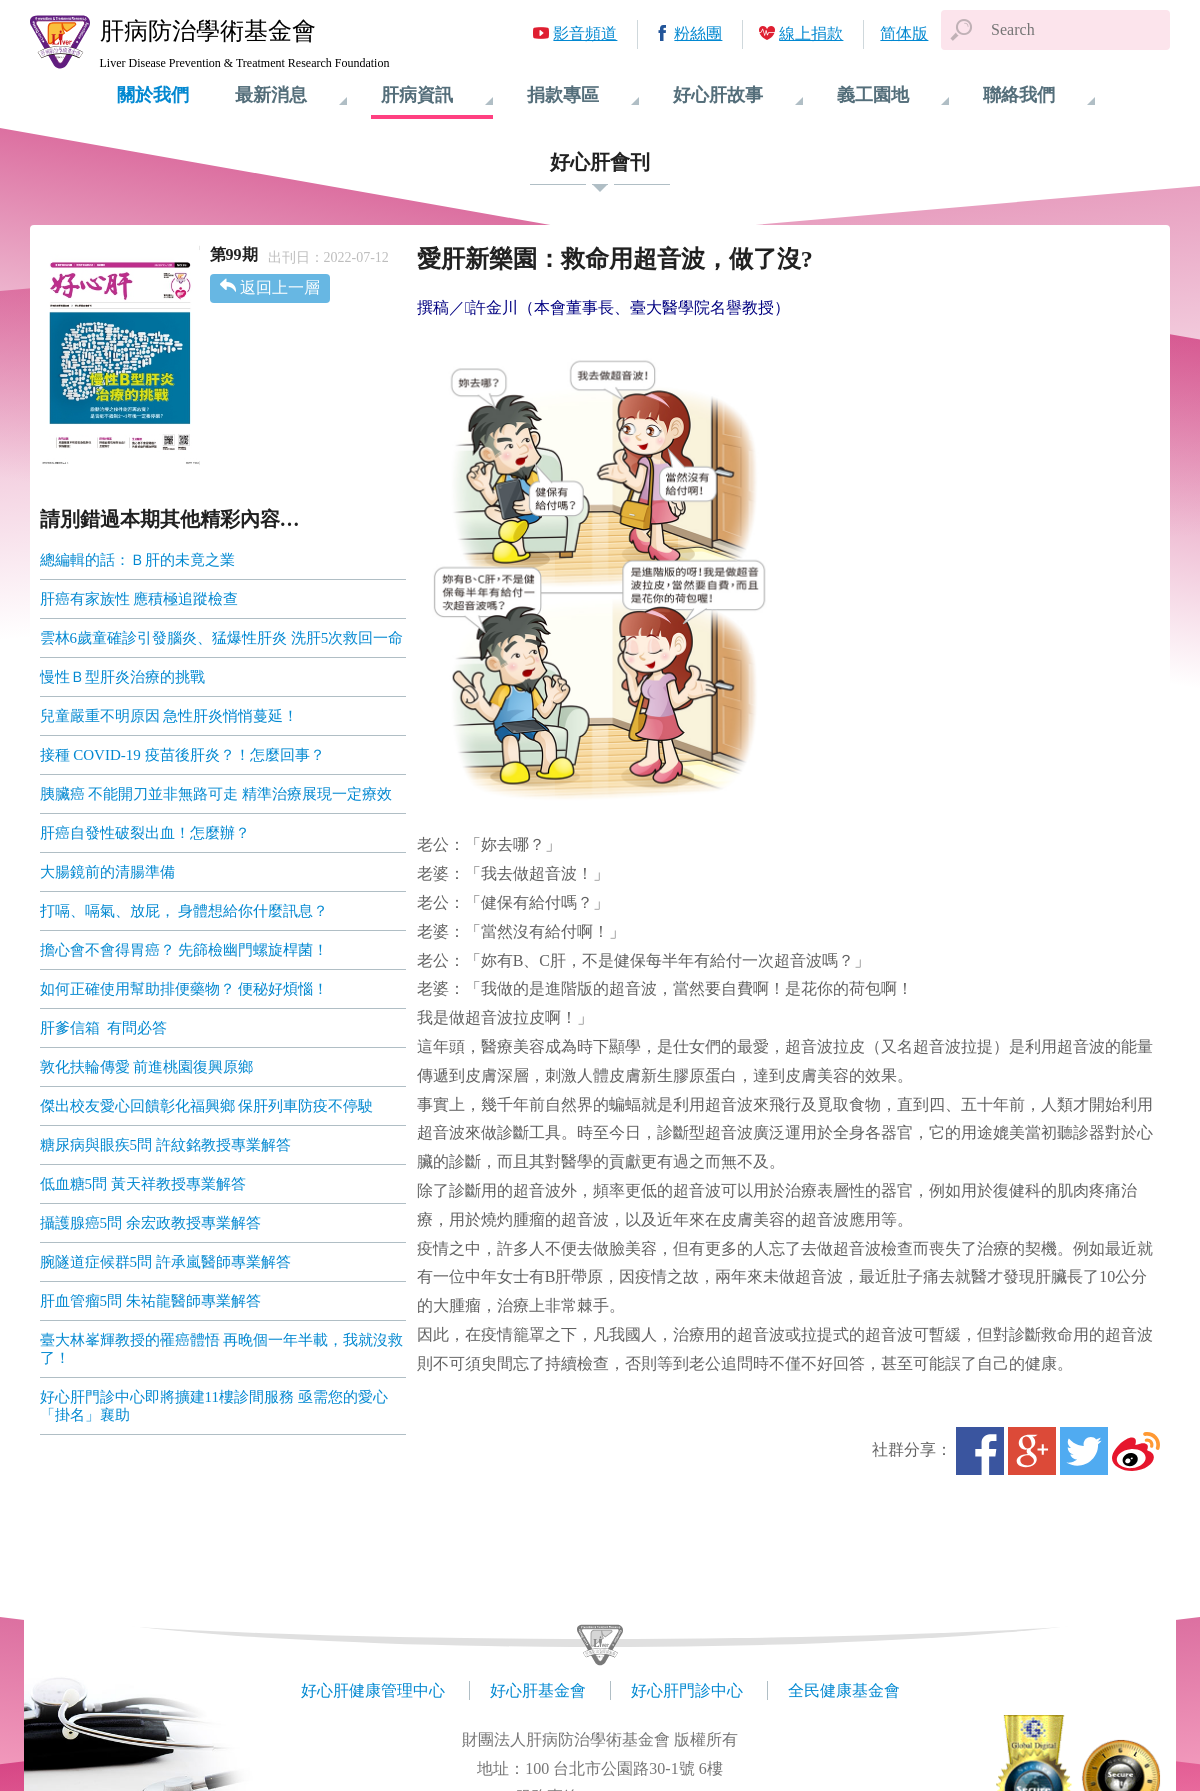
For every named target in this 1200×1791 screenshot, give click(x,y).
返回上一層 (280, 287)
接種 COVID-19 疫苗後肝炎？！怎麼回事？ (182, 755)
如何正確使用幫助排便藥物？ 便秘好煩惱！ (184, 989)
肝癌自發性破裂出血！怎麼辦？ (145, 833)
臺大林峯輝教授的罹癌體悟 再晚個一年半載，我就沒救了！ (222, 1349)
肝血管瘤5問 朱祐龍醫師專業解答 (150, 1301)
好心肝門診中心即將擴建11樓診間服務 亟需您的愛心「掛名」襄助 (214, 1406)
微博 (1136, 1451)
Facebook (980, 1451)
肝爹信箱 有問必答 (104, 1028)
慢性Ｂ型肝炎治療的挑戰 (122, 677)
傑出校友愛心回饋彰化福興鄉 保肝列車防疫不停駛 (207, 1106)
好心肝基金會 (538, 1690)
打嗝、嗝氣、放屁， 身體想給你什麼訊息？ (184, 911)
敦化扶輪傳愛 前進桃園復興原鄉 (147, 1067)
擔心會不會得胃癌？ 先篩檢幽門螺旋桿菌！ (184, 950)
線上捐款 (811, 33)
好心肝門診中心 (687, 1690)
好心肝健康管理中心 (373, 1690)
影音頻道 (585, 33)
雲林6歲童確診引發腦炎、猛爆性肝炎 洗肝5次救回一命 (222, 638)
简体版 (904, 33)
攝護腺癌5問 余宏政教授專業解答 (150, 1223)
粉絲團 (698, 33)
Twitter (1084, 1451)
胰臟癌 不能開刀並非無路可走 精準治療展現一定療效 (216, 794)
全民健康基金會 (844, 1690)
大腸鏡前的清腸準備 (107, 872)
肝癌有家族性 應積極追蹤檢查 (139, 599)
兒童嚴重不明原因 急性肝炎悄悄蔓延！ (169, 716)
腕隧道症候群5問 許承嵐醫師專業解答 (165, 1262)
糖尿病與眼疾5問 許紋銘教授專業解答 (165, 1145)
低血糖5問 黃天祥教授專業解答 (143, 1184)
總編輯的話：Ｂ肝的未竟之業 (137, 560)
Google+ (1032, 1451)
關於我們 (153, 95)
